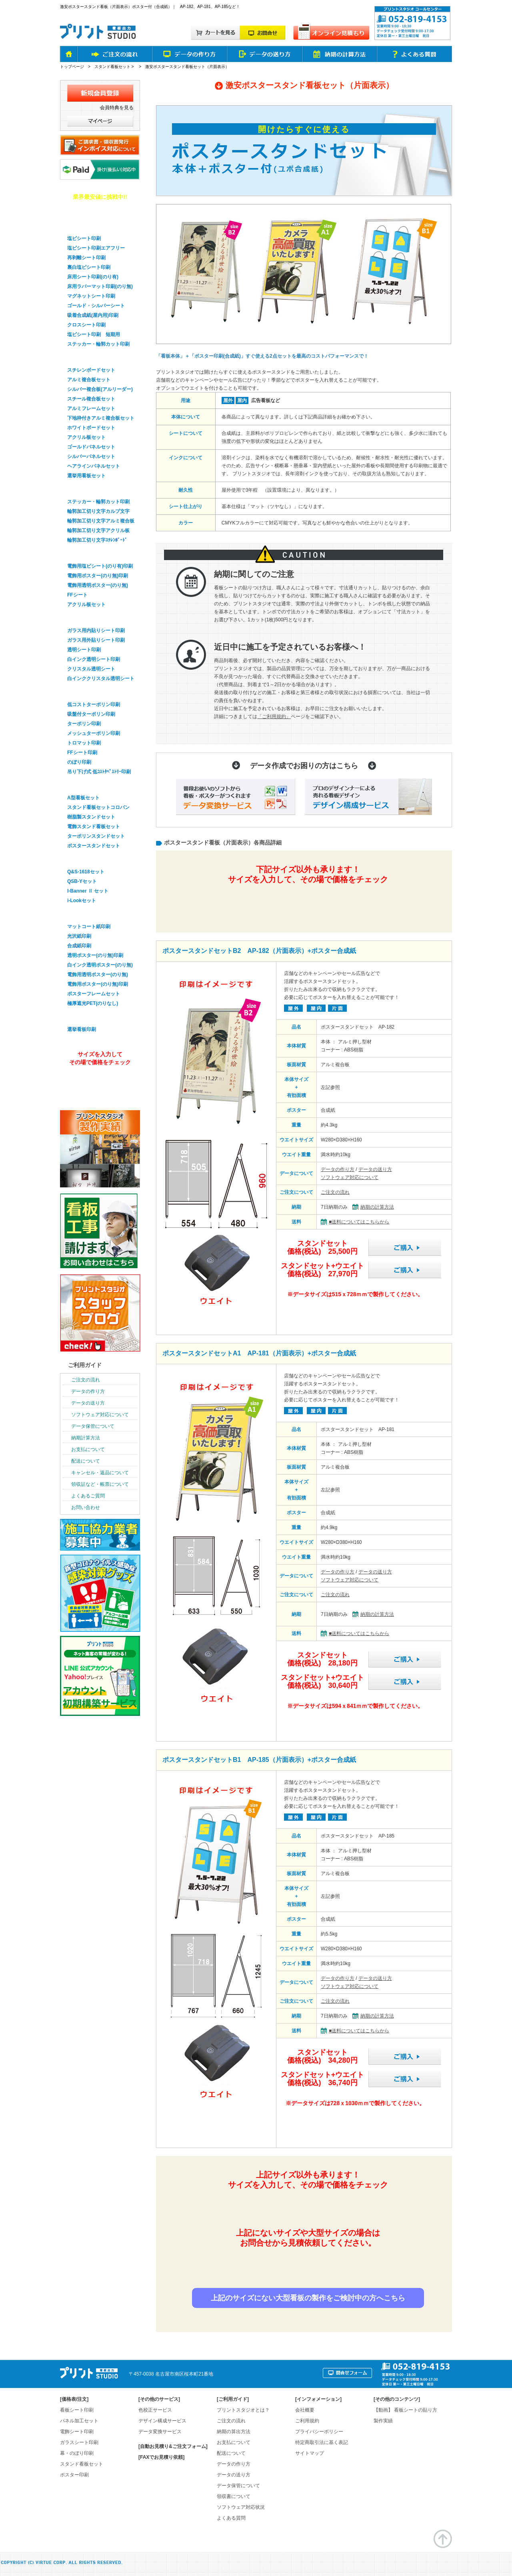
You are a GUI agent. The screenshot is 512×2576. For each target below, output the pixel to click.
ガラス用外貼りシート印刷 (96, 640)
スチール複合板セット (91, 399)
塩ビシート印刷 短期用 (93, 334)
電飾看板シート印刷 (90, 553)
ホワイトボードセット (91, 427)
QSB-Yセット (82, 881)
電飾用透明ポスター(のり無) (97, 585)
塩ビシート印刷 (84, 238)
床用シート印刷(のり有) (92, 277)
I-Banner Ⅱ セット (87, 891)
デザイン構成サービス (162, 2421)
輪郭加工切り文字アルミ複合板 (100, 521)
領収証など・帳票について (100, 1484)
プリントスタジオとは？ (243, 2410)
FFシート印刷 (82, 752)
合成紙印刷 (79, 946)
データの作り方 (337, 1169)
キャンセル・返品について (100, 1472)
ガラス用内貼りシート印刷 (96, 630)
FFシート (77, 595)
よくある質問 (231, 2518)
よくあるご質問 (88, 1496)
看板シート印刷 (77, 2410)
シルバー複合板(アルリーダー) (100, 389)
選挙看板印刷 (81, 1016)
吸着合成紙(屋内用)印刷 (92, 315)
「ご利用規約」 (274, 716)
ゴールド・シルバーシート (96, 305)
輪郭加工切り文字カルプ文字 (98, 511)
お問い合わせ (85, 1507)
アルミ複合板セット (88, 379)
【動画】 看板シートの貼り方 (405, 2410)
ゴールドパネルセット (91, 447)
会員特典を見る (117, 107)
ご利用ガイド (85, 1365)
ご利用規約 (307, 2421)
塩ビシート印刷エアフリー (96, 248)
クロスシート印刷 (86, 325)
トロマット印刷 (84, 743)
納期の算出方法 (233, 2431)
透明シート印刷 (84, 650)
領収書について (233, 2496)
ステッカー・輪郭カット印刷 (98, 344)
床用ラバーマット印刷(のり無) (100, 286)
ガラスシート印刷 (87, 617)
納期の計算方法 (377, 1207)
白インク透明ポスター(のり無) (100, 965)
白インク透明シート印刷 (93, 659)
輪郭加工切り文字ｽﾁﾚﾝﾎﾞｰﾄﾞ (97, 540)
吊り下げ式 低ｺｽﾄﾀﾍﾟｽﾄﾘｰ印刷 (99, 772)
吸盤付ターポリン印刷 (91, 714)
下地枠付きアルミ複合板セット (100, 418)
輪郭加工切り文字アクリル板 (98, 530)
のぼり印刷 (79, 762)
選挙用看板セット (86, 475)
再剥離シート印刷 (86, 257)
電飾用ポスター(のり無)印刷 (97, 575)
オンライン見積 (99, 1084)
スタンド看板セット (90, 785)
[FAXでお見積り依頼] (161, 2457)
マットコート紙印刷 (88, 926)
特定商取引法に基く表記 (321, 2442)
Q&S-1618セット (85, 872)
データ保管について (92, 1426)
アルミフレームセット (91, 408)
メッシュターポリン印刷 (93, 733)
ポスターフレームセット (93, 994)
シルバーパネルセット (91, 456)
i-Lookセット (81, 900)
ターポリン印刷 (84, 724)
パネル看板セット (87, 357)
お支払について (88, 1449)
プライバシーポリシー (319, 2431)
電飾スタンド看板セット (93, 826)
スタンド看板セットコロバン (98, 807)
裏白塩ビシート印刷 (88, 267)
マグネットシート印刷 (91, 296)
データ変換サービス (160, 2431)
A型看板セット (83, 798)
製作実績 (383, 2421)
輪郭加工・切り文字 (90, 489)
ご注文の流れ (335, 1192)
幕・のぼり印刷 (84, 692)
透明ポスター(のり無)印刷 (95, 955)
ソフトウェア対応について (349, 1177)
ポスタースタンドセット (93, 846)
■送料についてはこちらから (359, 1222)
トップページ (72, 66)
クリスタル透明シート (91, 669)
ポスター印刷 (81, 914)
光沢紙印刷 (79, 936)
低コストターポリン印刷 (93, 704)
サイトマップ (309, 2453)
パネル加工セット (79, 2421)
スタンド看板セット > (114, 66)
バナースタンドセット (93, 859)
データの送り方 (375, 1169)
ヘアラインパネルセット (93, 466)
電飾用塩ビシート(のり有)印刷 (100, 566)
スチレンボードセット (91, 370)
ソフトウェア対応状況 (241, 2507)
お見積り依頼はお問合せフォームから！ (307, 2270)
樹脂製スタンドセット (91, 817)
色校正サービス (155, 2410)
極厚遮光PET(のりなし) (92, 1003)
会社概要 (304, 2410)
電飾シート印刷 (77, 2431)
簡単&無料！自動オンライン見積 (307, 903)
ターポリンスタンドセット (96, 836)
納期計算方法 (85, 1438)
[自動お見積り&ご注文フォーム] (173, 2446)
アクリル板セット (86, 437)
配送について (85, 1461)
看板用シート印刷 (87, 225)
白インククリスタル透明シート (100, 678)
